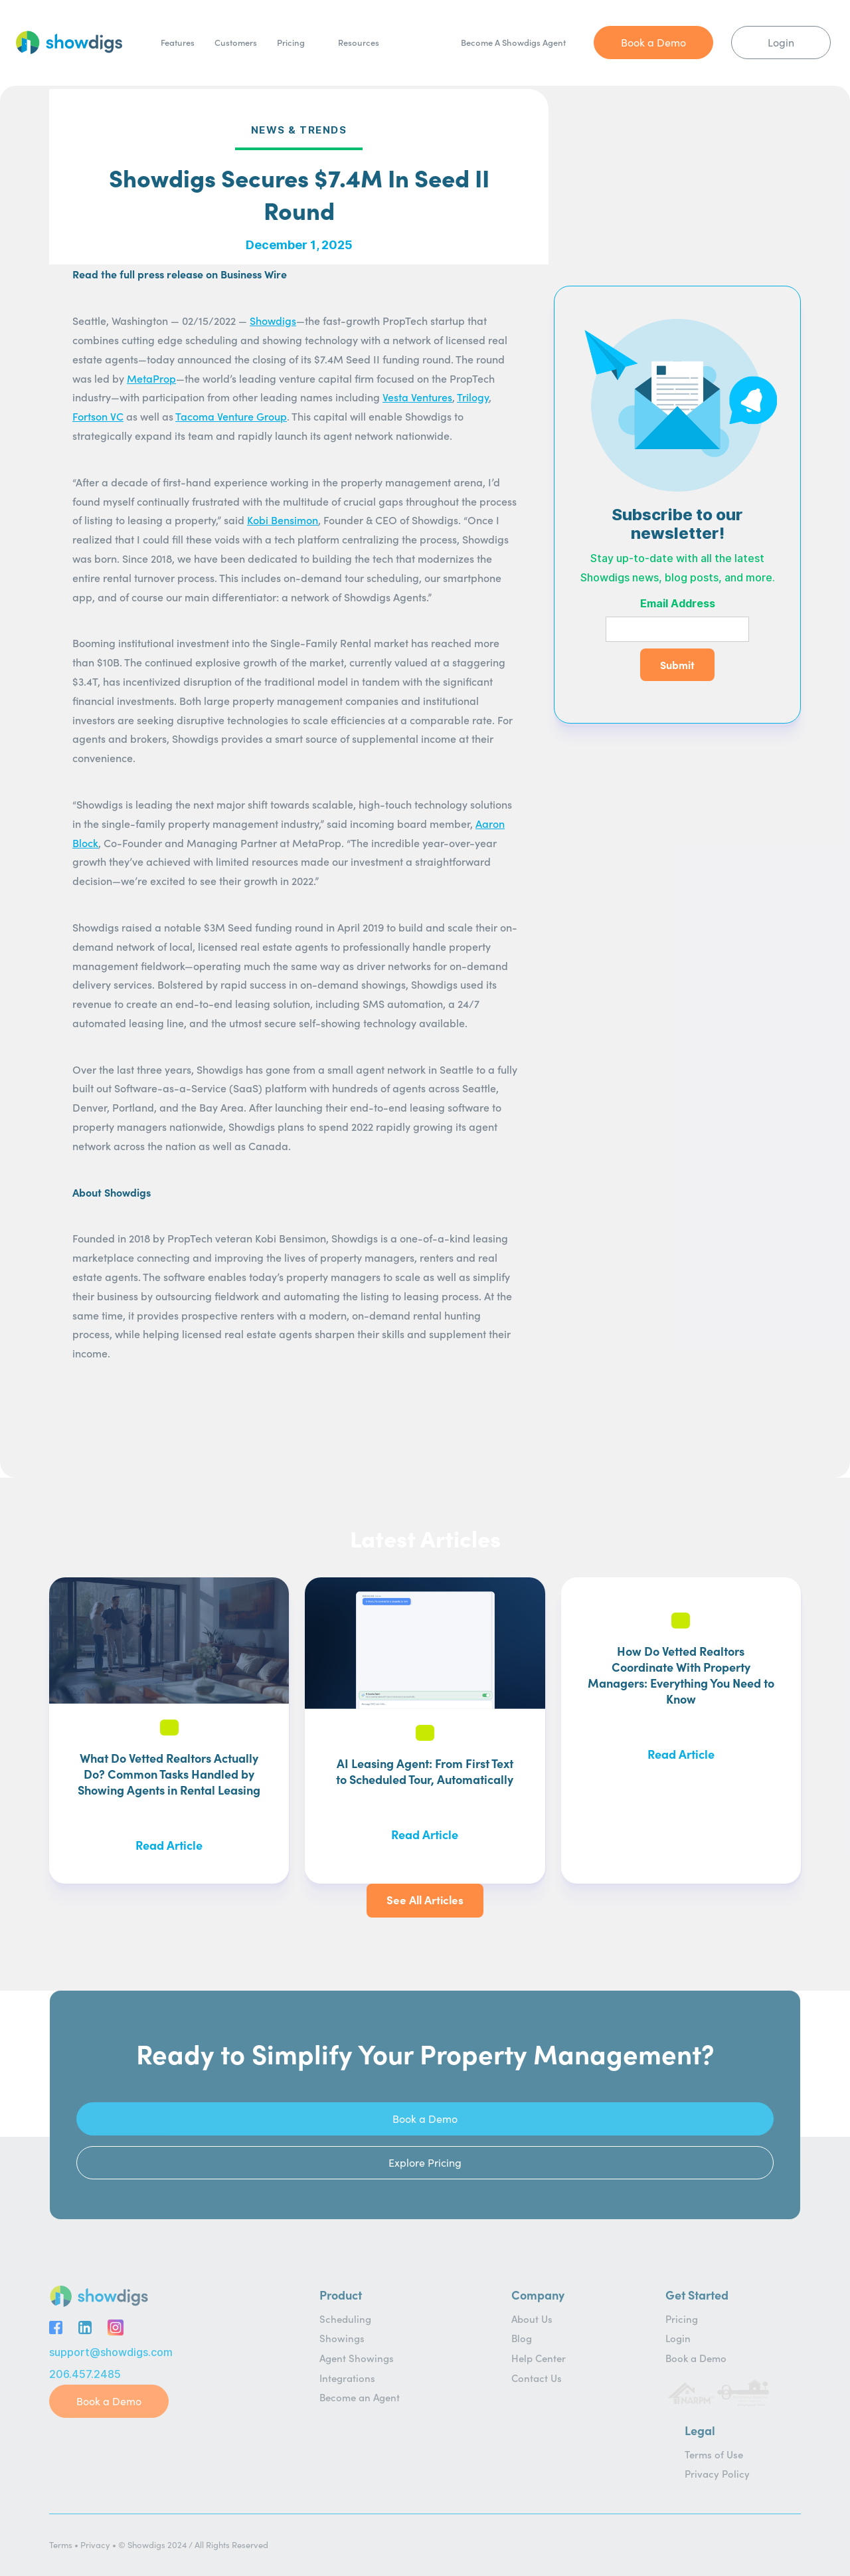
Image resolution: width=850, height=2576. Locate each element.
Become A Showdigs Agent (513, 42)
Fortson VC (98, 416)
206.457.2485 (85, 2374)
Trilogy (473, 396)
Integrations (347, 2378)
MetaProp (151, 378)
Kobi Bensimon (282, 519)
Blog (521, 2338)
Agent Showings (356, 2358)
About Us (531, 2319)
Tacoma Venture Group (231, 416)
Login (678, 2338)
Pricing (291, 42)
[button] (365, 43)
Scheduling (345, 2319)
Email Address (677, 603)
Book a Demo (695, 2358)
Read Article (169, 1845)
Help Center (538, 2358)
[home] (69, 42)
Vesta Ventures (417, 396)
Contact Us (536, 2378)
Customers (235, 42)
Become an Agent (359, 2397)
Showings (342, 2338)
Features (178, 42)
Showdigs (273, 320)
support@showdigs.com (111, 2352)
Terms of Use (714, 2454)
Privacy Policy (717, 2473)
